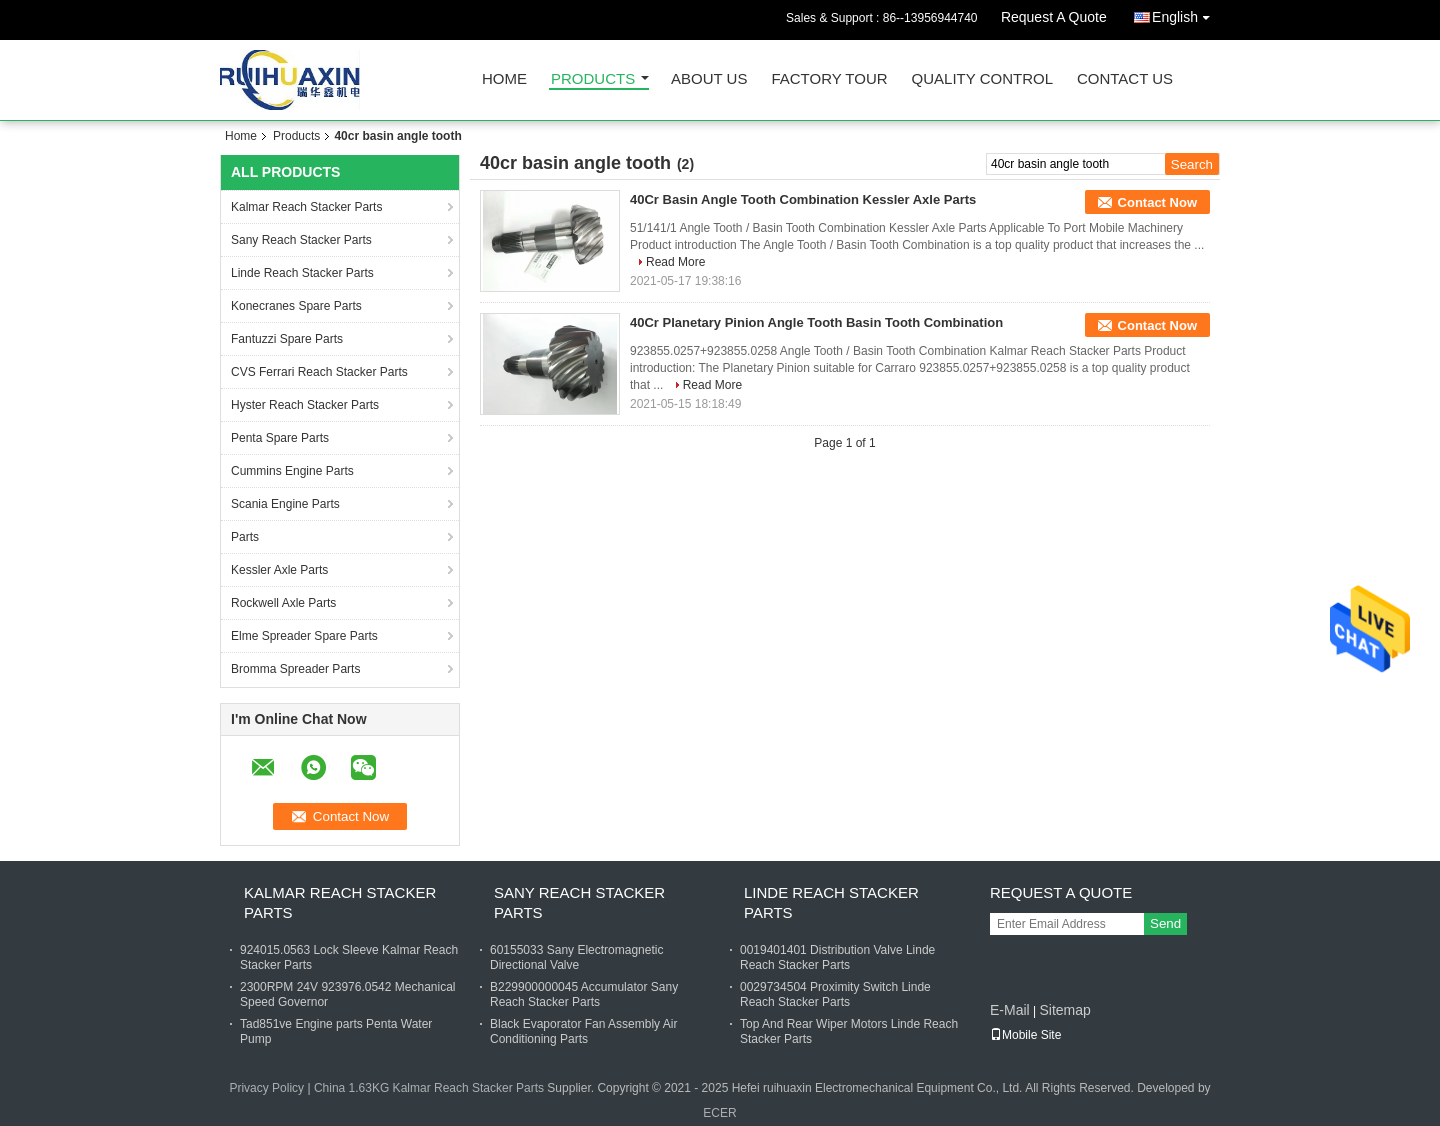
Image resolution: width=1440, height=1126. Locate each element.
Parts (245, 537)
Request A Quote (1054, 17)
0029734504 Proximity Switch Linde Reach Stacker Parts (835, 994)
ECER (719, 1113)
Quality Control (982, 79)
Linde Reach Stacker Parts (302, 273)
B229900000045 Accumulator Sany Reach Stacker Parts (584, 994)
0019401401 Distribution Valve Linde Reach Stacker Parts (837, 957)
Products (593, 79)
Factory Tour (829, 79)
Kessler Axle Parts (279, 570)
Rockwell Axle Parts (283, 603)
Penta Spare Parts (280, 438)
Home (504, 79)
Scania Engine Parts (285, 504)
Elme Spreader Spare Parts (304, 636)
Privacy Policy (266, 1088)
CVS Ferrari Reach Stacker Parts (319, 372)
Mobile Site (1025, 1035)
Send (1165, 923)
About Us (709, 79)
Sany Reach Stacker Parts (301, 240)
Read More (675, 262)
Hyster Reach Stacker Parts (305, 405)
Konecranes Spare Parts (296, 306)
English (1186, 13)
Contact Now (1157, 202)
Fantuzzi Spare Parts (287, 339)
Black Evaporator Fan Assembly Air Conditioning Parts (583, 1031)
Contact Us (1125, 79)
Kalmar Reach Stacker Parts (306, 207)
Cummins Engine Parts (292, 471)
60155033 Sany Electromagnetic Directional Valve (576, 957)
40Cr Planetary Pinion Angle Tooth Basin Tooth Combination (816, 322)
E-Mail (1010, 1010)
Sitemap (1064, 1010)
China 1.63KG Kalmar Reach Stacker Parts (429, 1088)
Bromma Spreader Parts (295, 669)
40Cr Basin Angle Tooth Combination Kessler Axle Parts (803, 199)
